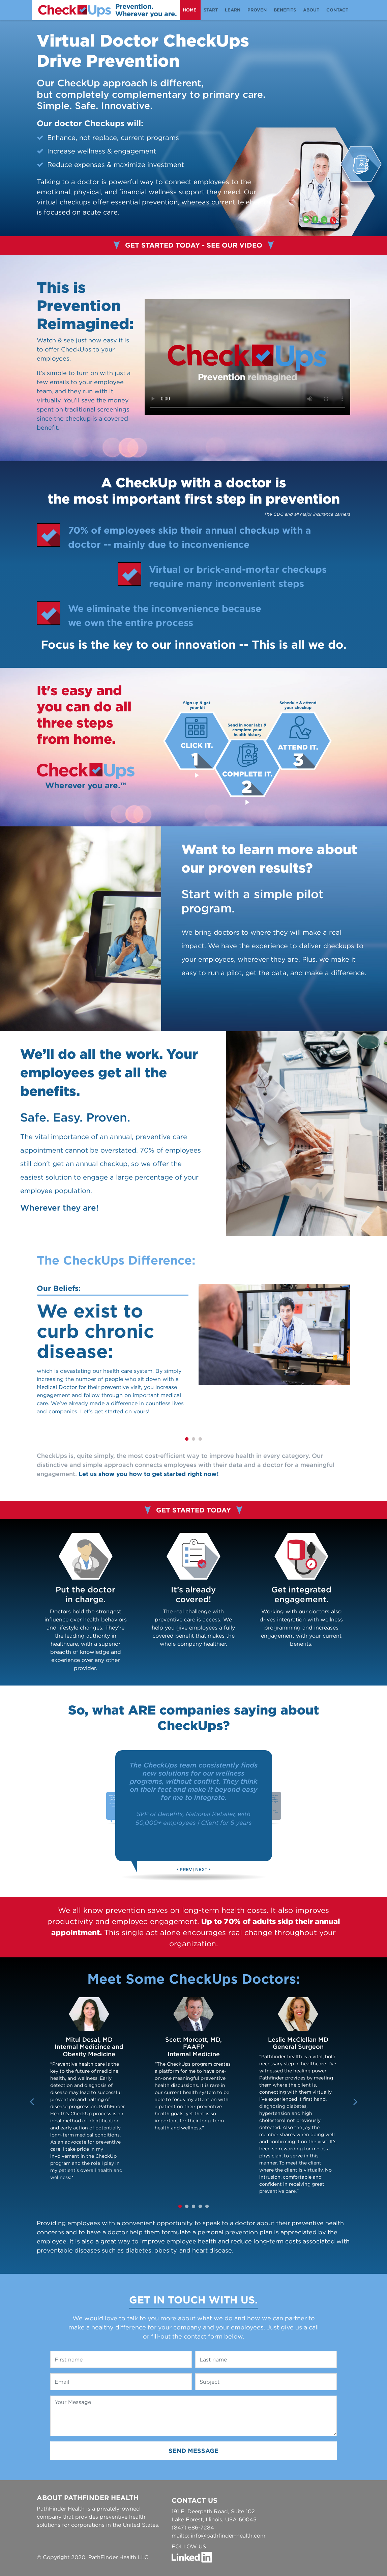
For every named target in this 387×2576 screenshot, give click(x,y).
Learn (232, 10)
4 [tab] (200, 2206)
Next (355, 2098)
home (190, 10)
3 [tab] (200, 1439)
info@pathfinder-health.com (228, 2535)
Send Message (193, 2451)
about (311, 10)
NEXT (201, 1869)
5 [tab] (207, 2206)
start (211, 10)
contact (337, 10)
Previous (31, 2098)
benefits (285, 10)
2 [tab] (193, 1439)
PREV (186, 1869)
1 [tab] (186, 1439)
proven (257, 10)
